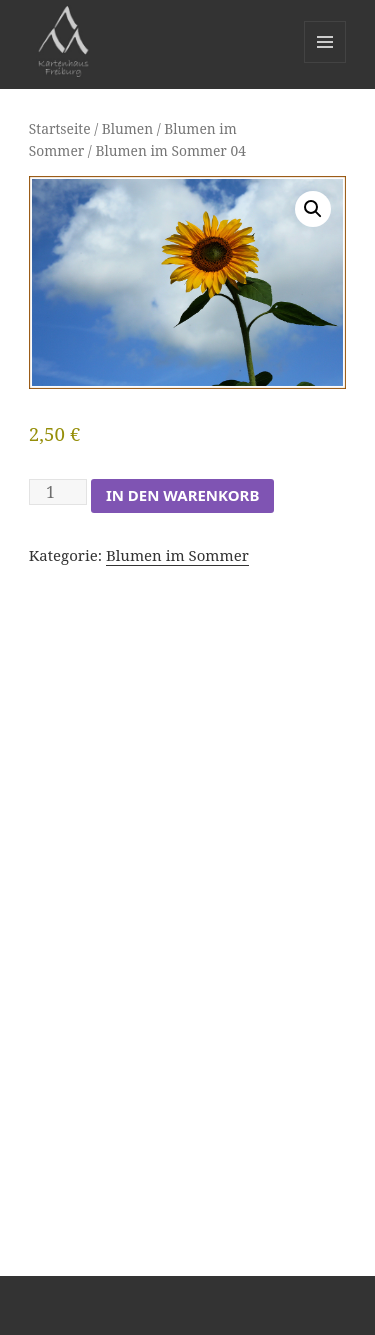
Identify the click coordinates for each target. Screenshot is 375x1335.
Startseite (60, 128)
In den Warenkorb (182, 495)
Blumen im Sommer (177, 555)
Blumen (127, 128)
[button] (313, 209)
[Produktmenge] (58, 492)
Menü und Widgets (325, 62)
